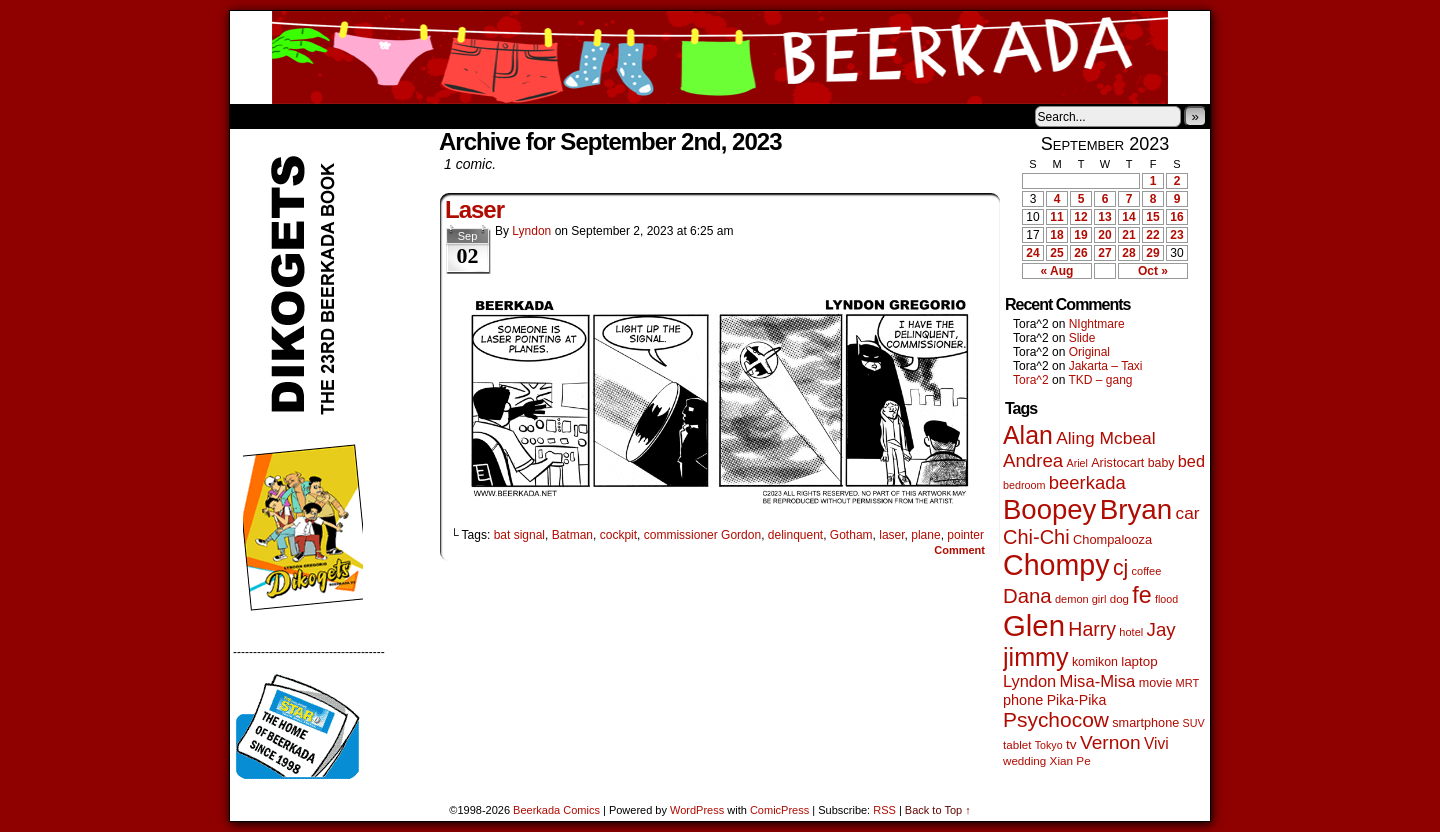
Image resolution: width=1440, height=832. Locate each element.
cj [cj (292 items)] (1120, 567)
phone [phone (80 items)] (1023, 700)
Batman (572, 535)
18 (1056, 235)
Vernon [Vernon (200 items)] (1110, 742)
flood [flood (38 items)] (1166, 599)
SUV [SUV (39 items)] (1194, 723)
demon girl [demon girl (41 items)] (1080, 599)
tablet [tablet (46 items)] (1017, 744)
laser (891, 535)
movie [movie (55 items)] (1156, 683)
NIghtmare (1097, 324)
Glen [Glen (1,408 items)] (1034, 625)
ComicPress (779, 810)
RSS (884, 810)
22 (1152, 235)
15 (1152, 217)
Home (258, 116)
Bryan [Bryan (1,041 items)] (1136, 509)
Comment (959, 550)
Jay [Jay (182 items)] (1161, 629)
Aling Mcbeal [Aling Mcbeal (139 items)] (1105, 438)
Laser (474, 209)
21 (1128, 235)
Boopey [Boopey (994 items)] (1049, 509)
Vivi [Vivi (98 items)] (1156, 743)
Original (1089, 352)
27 (1104, 253)
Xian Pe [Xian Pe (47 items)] (1070, 760)
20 (1104, 235)
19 (1080, 235)
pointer (965, 535)
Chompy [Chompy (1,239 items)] (1056, 565)
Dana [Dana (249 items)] (1027, 596)
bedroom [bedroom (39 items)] (1024, 485)
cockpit (618, 535)
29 (1152, 253)
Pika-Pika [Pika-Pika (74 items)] (1077, 700)
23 (1176, 235)
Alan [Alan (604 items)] (1028, 435)
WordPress (697, 810)
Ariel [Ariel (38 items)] (1077, 463)
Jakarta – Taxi (1106, 366)
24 (1032, 253)
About (317, 116)
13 (1104, 217)
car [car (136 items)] (1188, 513)
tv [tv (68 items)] (1071, 744)
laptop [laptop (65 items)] (1139, 661)
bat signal (519, 535)
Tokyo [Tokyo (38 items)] (1049, 745)
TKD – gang (1100, 380)
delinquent (795, 535)
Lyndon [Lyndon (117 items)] (1029, 681)
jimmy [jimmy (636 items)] (1036, 657)
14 (1128, 217)
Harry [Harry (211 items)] (1092, 629)
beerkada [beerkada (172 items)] (1087, 482)
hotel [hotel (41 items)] (1131, 632)
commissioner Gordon (702, 535)
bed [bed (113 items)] (1191, 461)
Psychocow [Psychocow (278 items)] (1056, 719)
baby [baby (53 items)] (1161, 463)
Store (379, 116)
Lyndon (531, 231)
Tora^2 (1031, 380)
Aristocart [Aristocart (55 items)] (1117, 463)
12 (1080, 217)
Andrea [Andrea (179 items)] (1033, 460)
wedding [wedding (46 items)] (1024, 760)
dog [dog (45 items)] (1119, 599)
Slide (1082, 338)
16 (1176, 217)
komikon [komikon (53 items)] (1095, 662)
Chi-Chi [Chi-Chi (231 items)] (1036, 537)
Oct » (1153, 271)
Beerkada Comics (720, 57)
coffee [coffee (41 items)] (1147, 571)
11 (1056, 217)
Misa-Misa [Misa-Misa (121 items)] (1098, 681)
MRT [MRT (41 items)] (1188, 683)
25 (1056, 253)
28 (1128, 253)
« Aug (1057, 271)
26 (1080, 253)
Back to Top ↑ (938, 810)
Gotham (851, 535)
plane (925, 535)
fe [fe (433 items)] (1141, 595)
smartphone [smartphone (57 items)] (1145, 723)
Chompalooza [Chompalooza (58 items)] (1112, 539)
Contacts (455, 116)
